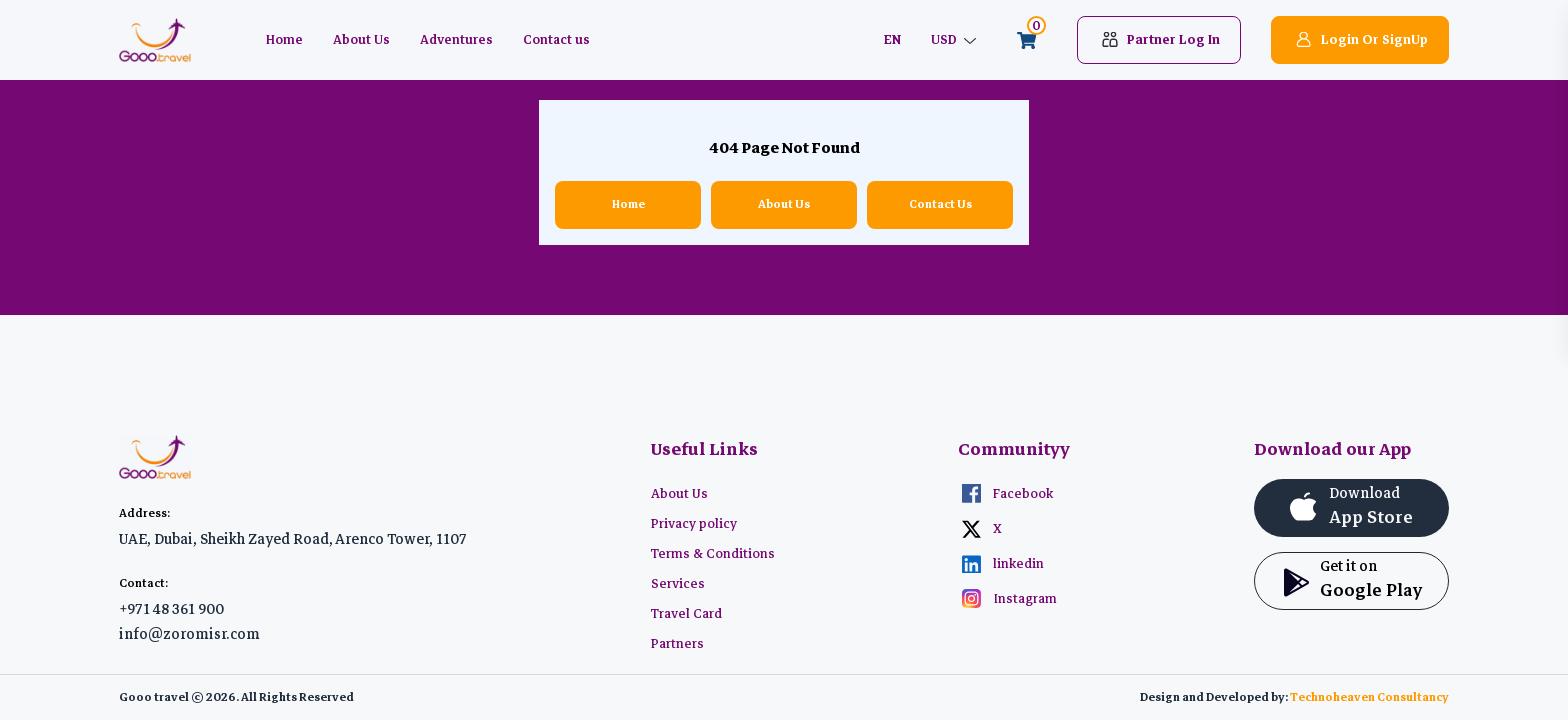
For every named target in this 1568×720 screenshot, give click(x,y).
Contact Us (940, 204)
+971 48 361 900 (171, 609)
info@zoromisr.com (189, 634)
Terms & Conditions (713, 554)
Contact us (556, 40)
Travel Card (686, 614)
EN (892, 40)
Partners (677, 644)
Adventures (456, 40)
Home (284, 40)
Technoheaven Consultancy (1369, 697)
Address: (144, 513)
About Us (361, 40)
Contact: (143, 583)
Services (678, 584)
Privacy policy (694, 524)
